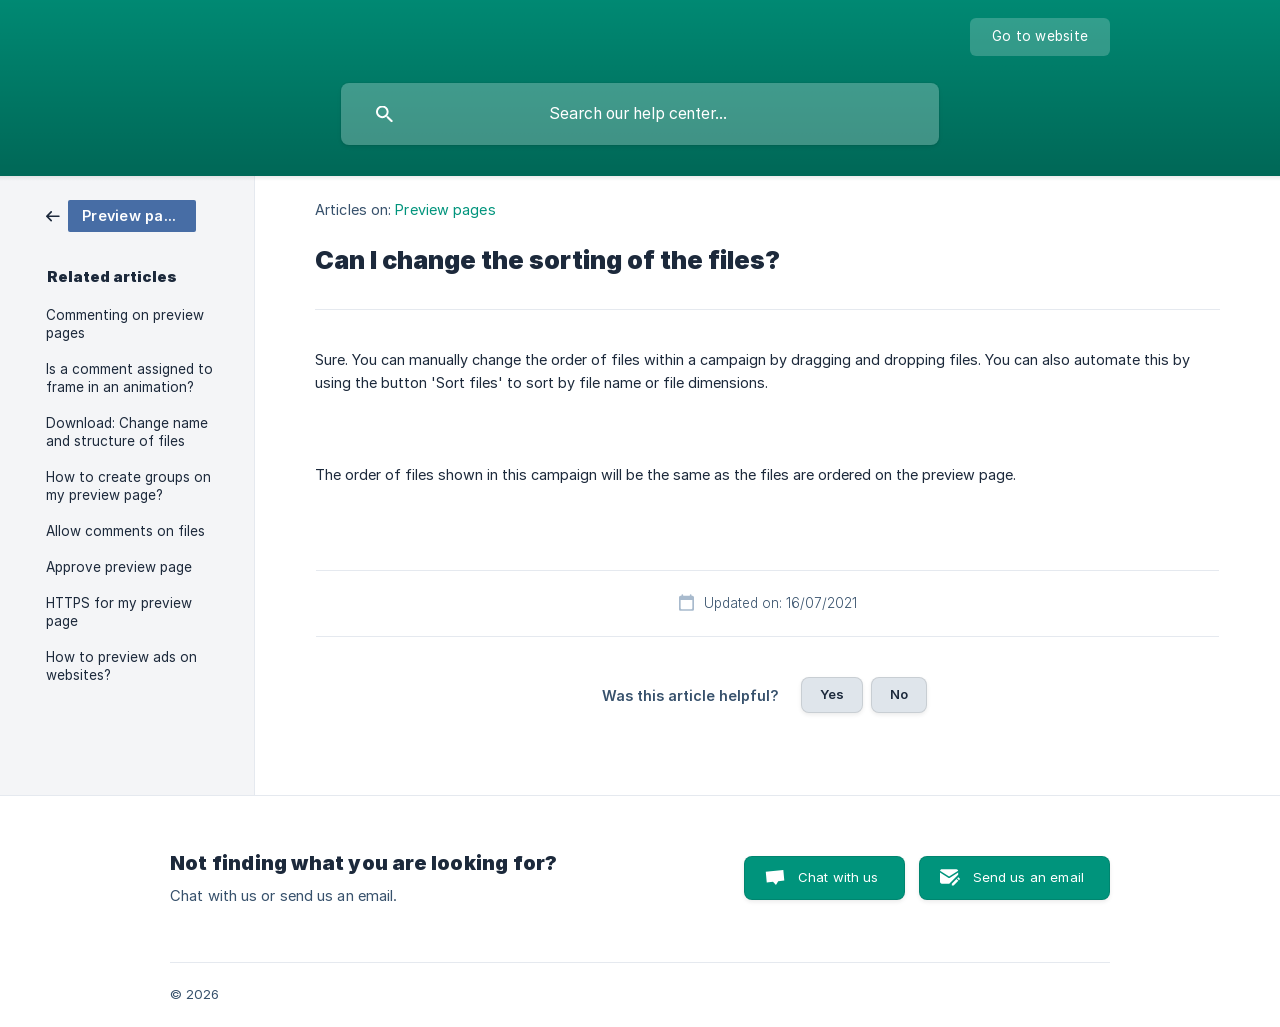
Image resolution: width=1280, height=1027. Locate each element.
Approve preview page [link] (119, 567)
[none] (1040, 37)
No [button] (899, 694)
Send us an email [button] (1028, 877)
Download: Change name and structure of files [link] (127, 432)
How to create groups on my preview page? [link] (128, 486)
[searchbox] (640, 114)
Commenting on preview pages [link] (125, 324)
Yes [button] (832, 694)
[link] (121, 214)
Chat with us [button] (838, 877)
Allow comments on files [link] (125, 531)
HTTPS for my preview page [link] (119, 612)
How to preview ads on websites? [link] (121, 666)
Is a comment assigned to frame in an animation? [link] (129, 378)
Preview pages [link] (445, 209)
